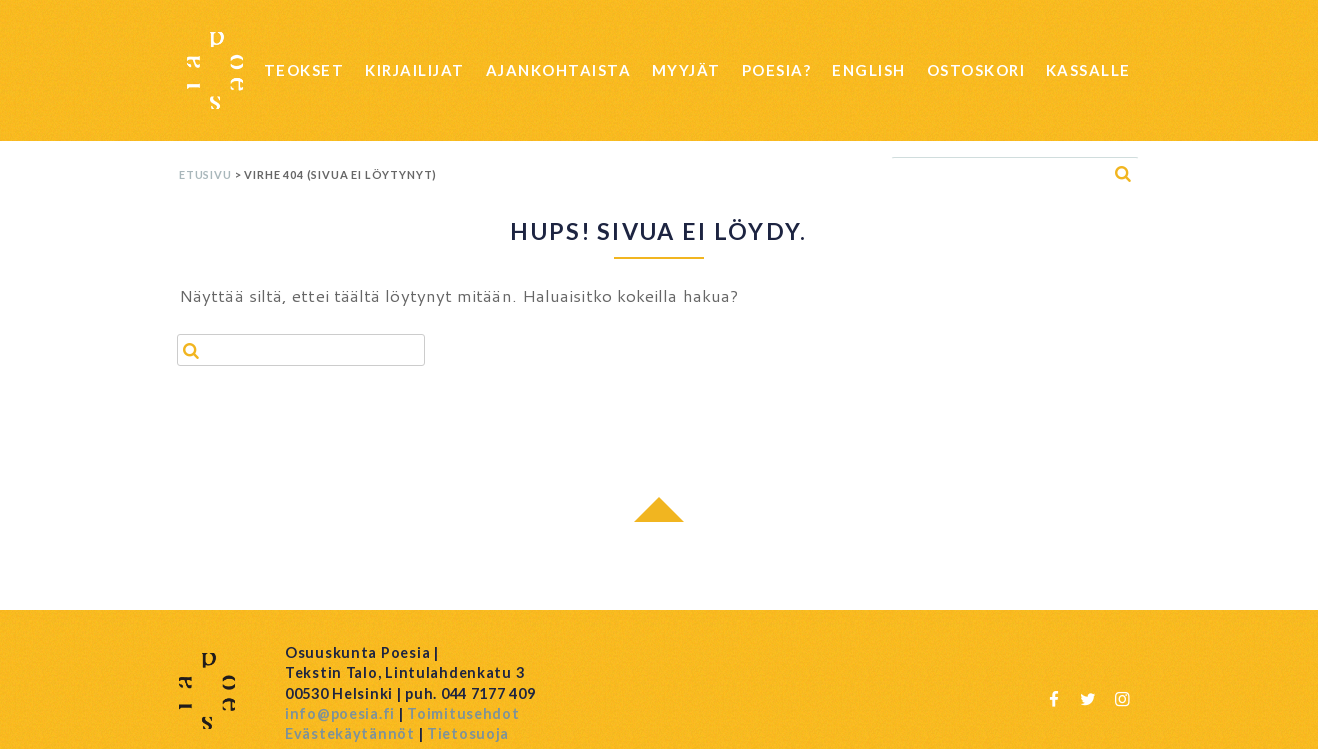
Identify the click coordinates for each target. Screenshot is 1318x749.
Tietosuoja (468, 733)
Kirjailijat (415, 70)
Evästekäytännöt (350, 733)
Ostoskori (976, 70)
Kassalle (1088, 70)
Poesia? (777, 70)
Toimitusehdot (463, 713)
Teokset (304, 70)
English (869, 70)
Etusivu (205, 174)
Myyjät (686, 70)
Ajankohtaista (559, 70)
